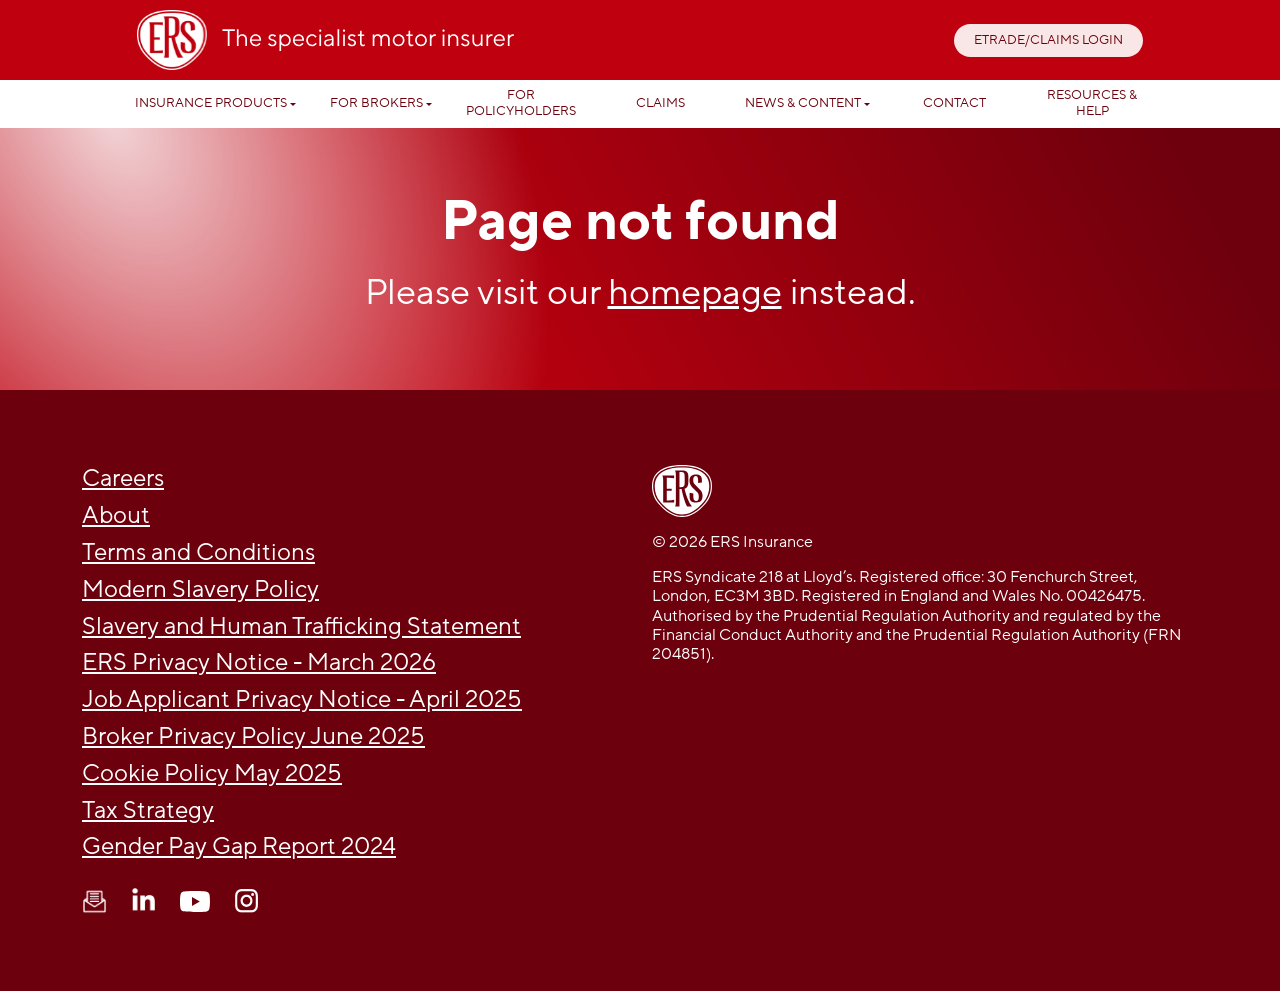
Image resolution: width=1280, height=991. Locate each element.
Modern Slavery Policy (200, 589)
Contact (954, 103)
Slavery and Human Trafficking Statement (301, 626)
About (116, 515)
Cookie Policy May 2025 (212, 773)
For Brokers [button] (376, 103)
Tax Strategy (148, 810)
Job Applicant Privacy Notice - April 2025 (302, 699)
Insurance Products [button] (211, 103)
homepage (695, 292)
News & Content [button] (803, 103)
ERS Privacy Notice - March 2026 (259, 662)
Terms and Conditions (198, 552)
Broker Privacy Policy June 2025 (253, 736)
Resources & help (1092, 103)
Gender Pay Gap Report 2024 (239, 846)
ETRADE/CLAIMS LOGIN (1048, 40)
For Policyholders (521, 103)
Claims (660, 103)
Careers (123, 478)
